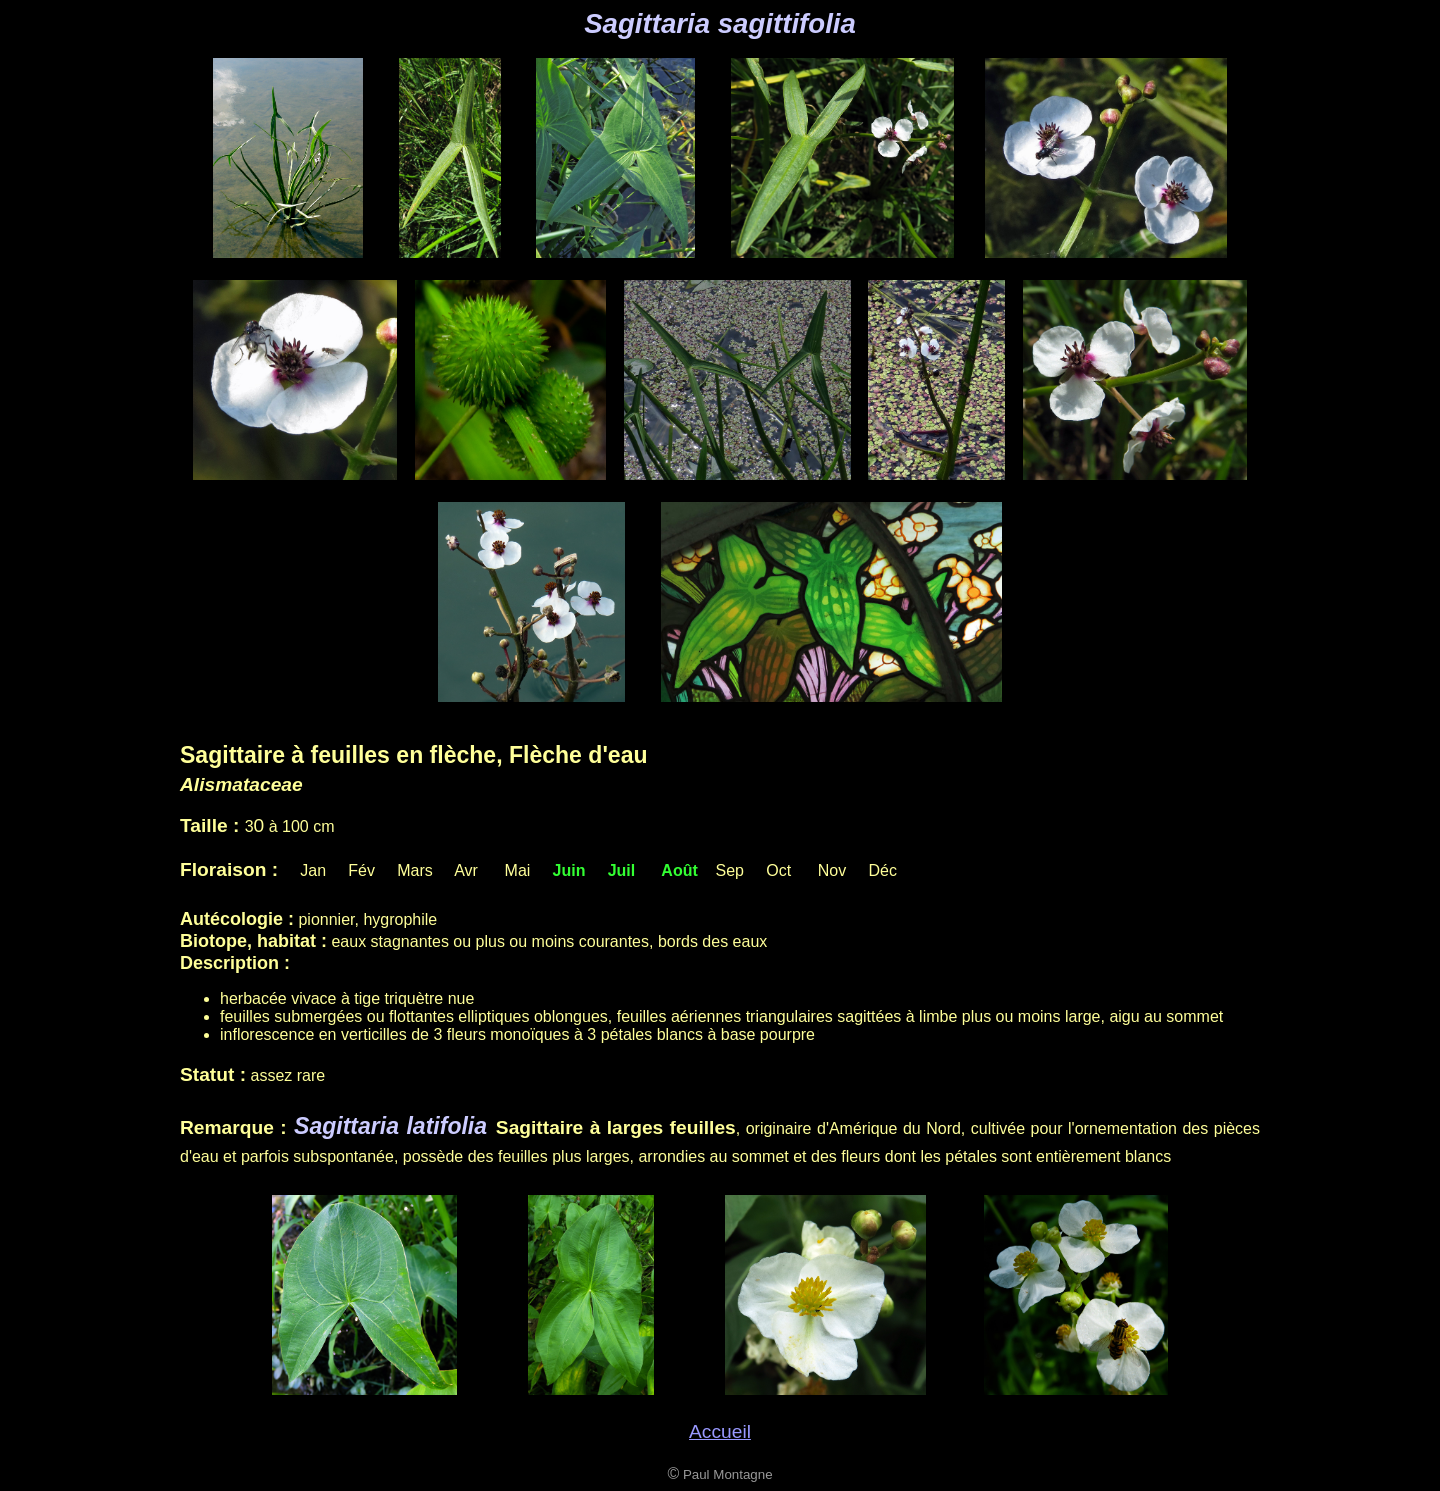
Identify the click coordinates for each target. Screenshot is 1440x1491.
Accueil (720, 1431)
